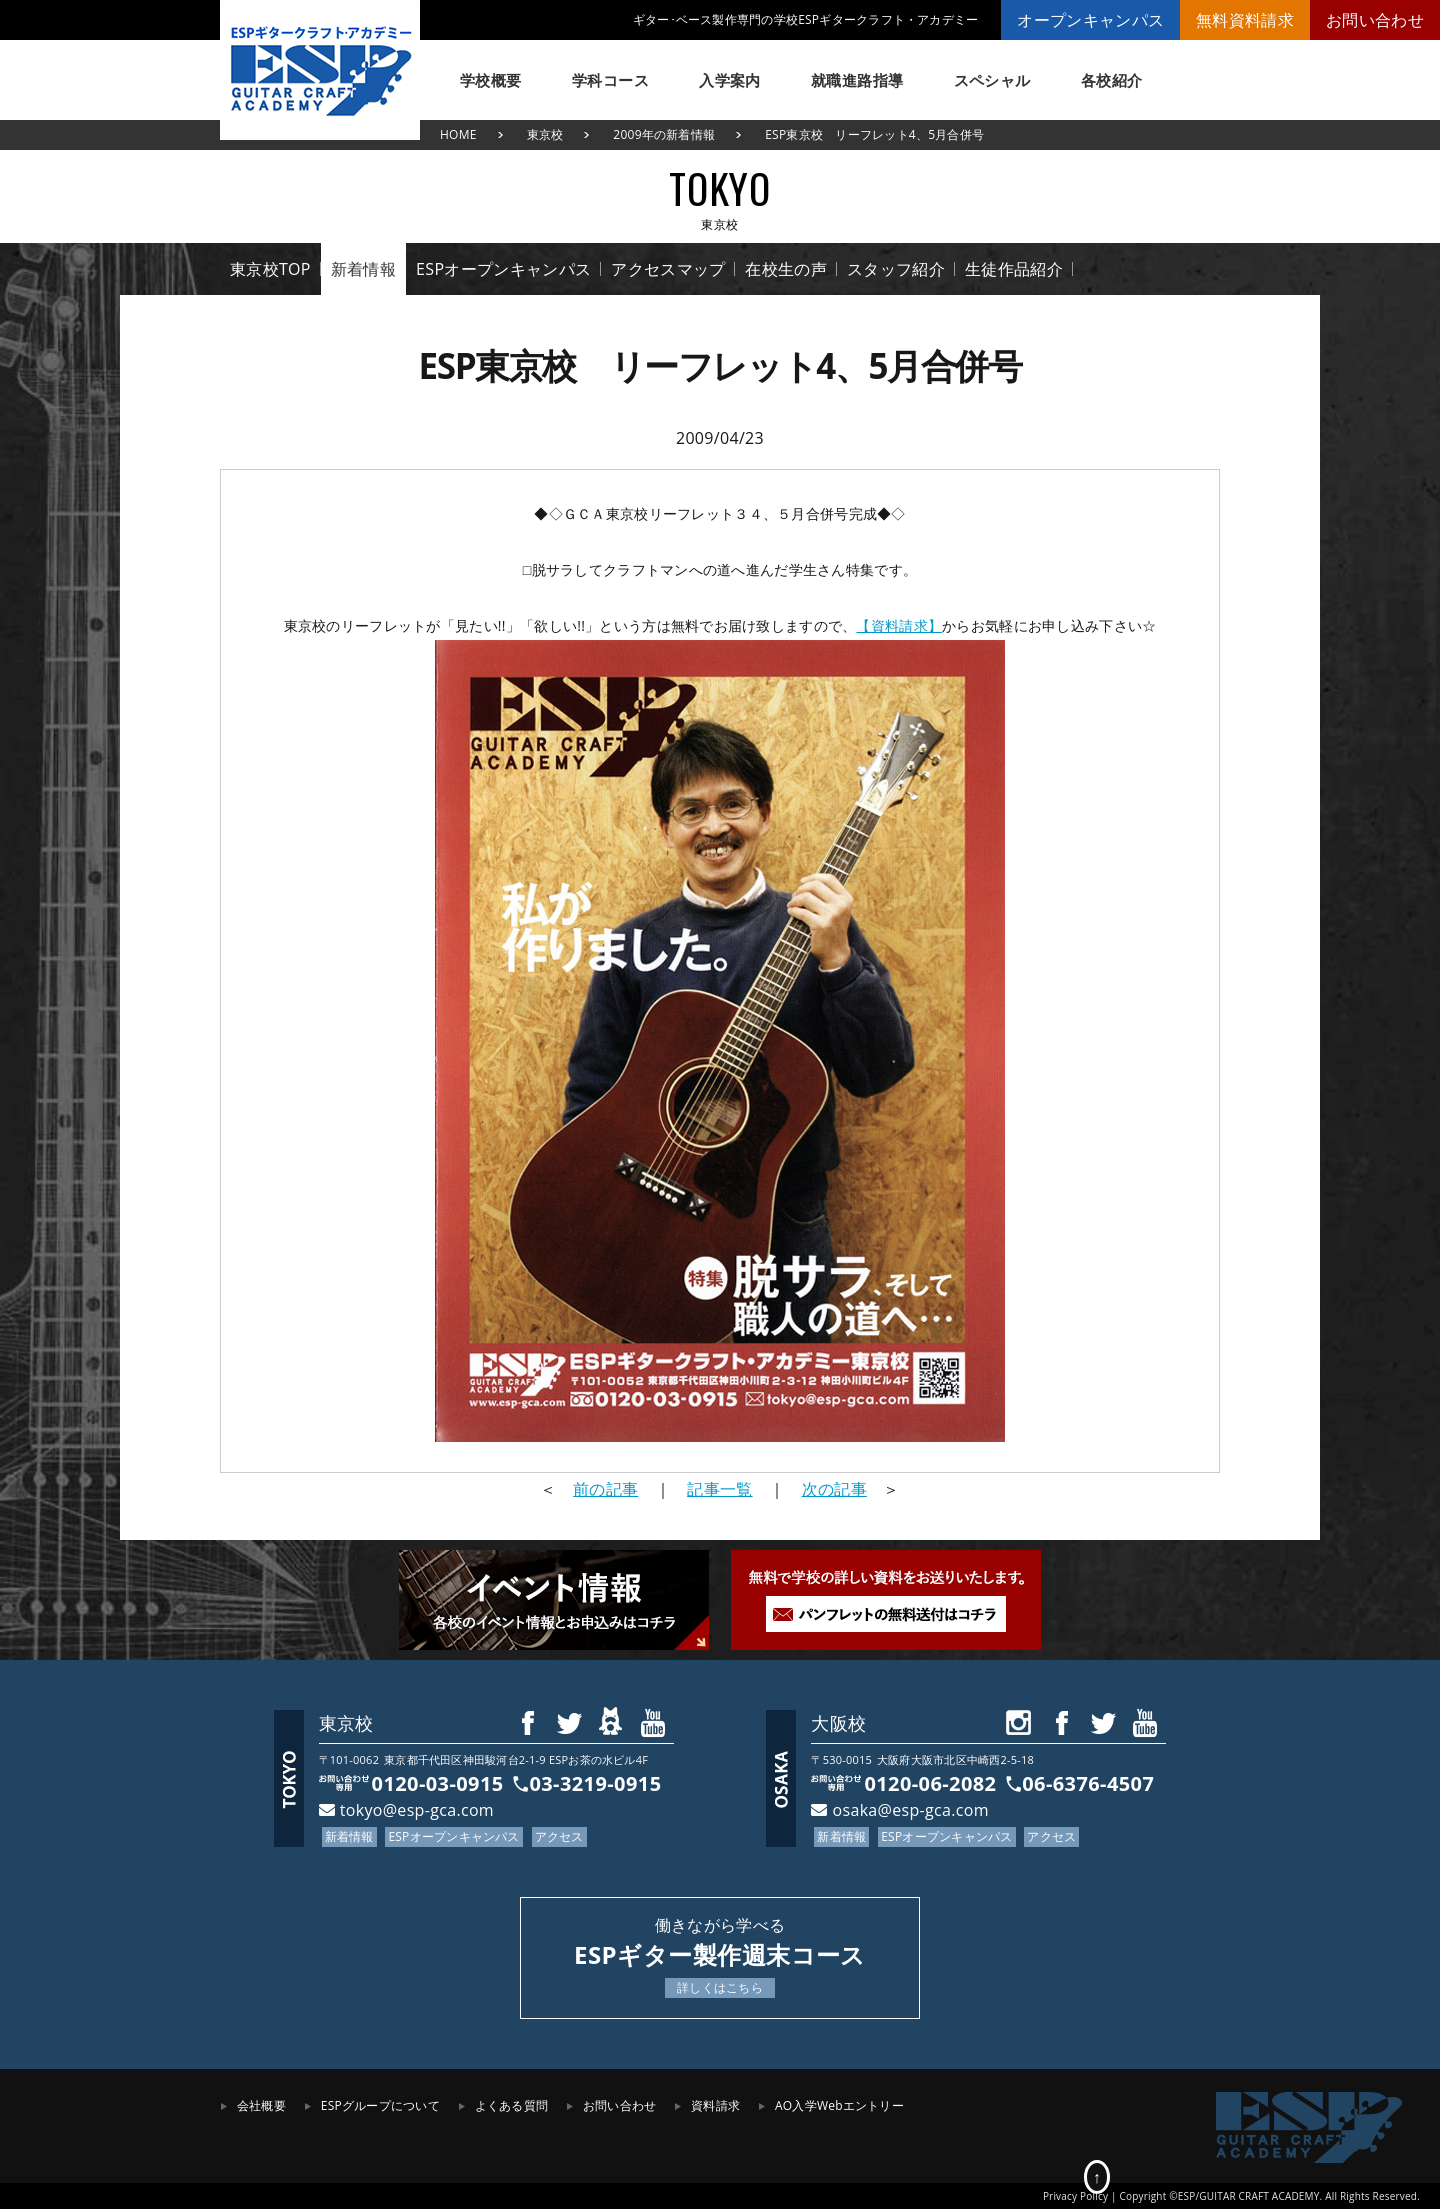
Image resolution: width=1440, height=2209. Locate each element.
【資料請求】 (899, 625)
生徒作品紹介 (1014, 269)
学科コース (610, 80)
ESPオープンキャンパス (503, 269)
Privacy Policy (1075, 2196)
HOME (458, 134)
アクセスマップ (668, 269)
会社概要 (261, 2105)
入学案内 (730, 80)
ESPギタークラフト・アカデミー (320, 70)
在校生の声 (786, 269)
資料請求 (715, 2105)
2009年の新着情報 (664, 134)
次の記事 (834, 1489)
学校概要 (491, 80)
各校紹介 (1112, 80)
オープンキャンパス (1090, 20)
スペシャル (992, 80)
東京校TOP (270, 269)
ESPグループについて (380, 2105)
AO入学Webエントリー (839, 2105)
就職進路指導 (857, 80)
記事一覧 (719, 1489)
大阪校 (838, 1723)
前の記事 (605, 1489)
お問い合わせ (1375, 20)
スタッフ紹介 (896, 269)
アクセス (559, 1836)
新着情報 (363, 269)
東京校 (545, 134)
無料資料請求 (1245, 20)
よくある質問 (511, 2105)
